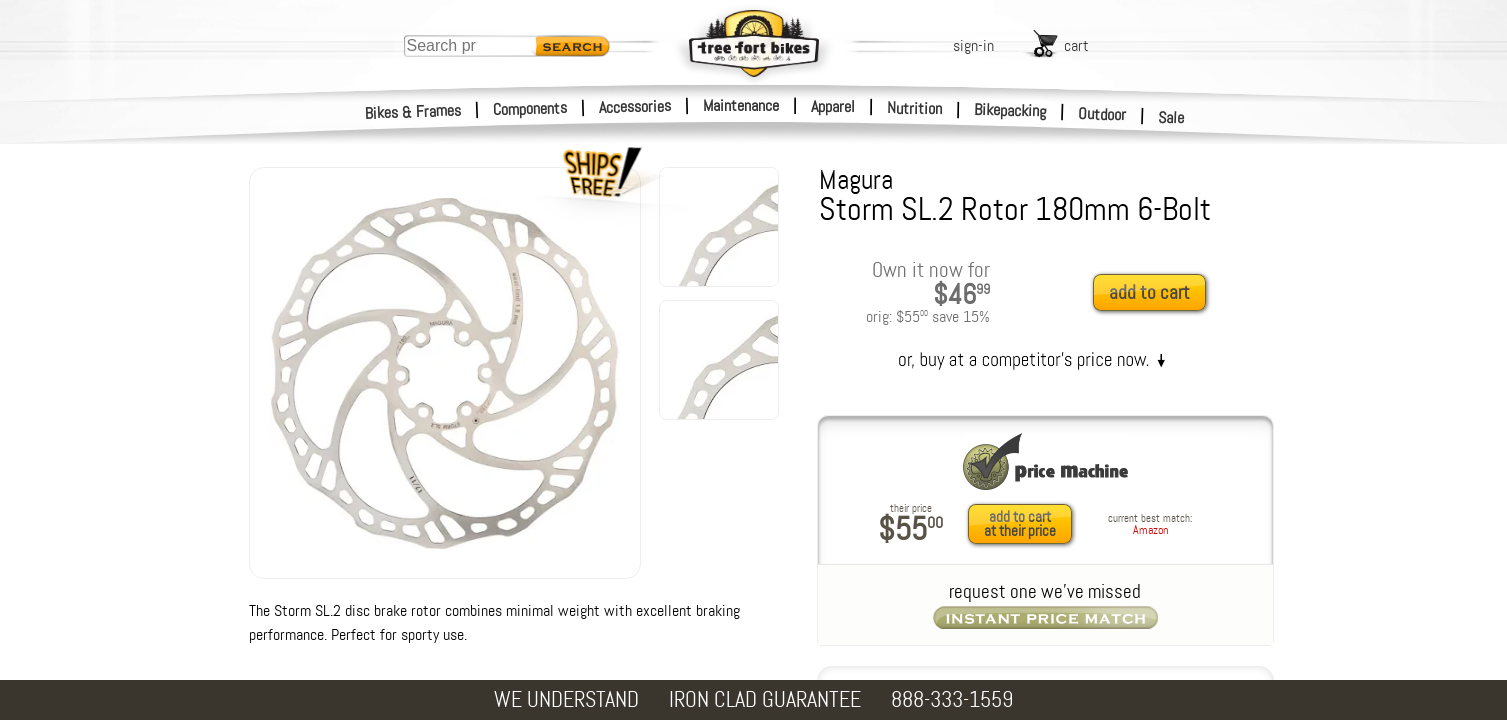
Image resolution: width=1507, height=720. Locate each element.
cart (1076, 45)
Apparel (833, 106)
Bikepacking (1010, 110)
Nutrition (914, 108)
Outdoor (1102, 114)
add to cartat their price (1020, 524)
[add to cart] (1155, 293)
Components (530, 108)
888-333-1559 (952, 699)
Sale (1171, 118)
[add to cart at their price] (1025, 524)
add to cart (1149, 292)
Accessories (635, 106)
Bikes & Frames (413, 112)
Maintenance (741, 105)
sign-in (973, 45)
